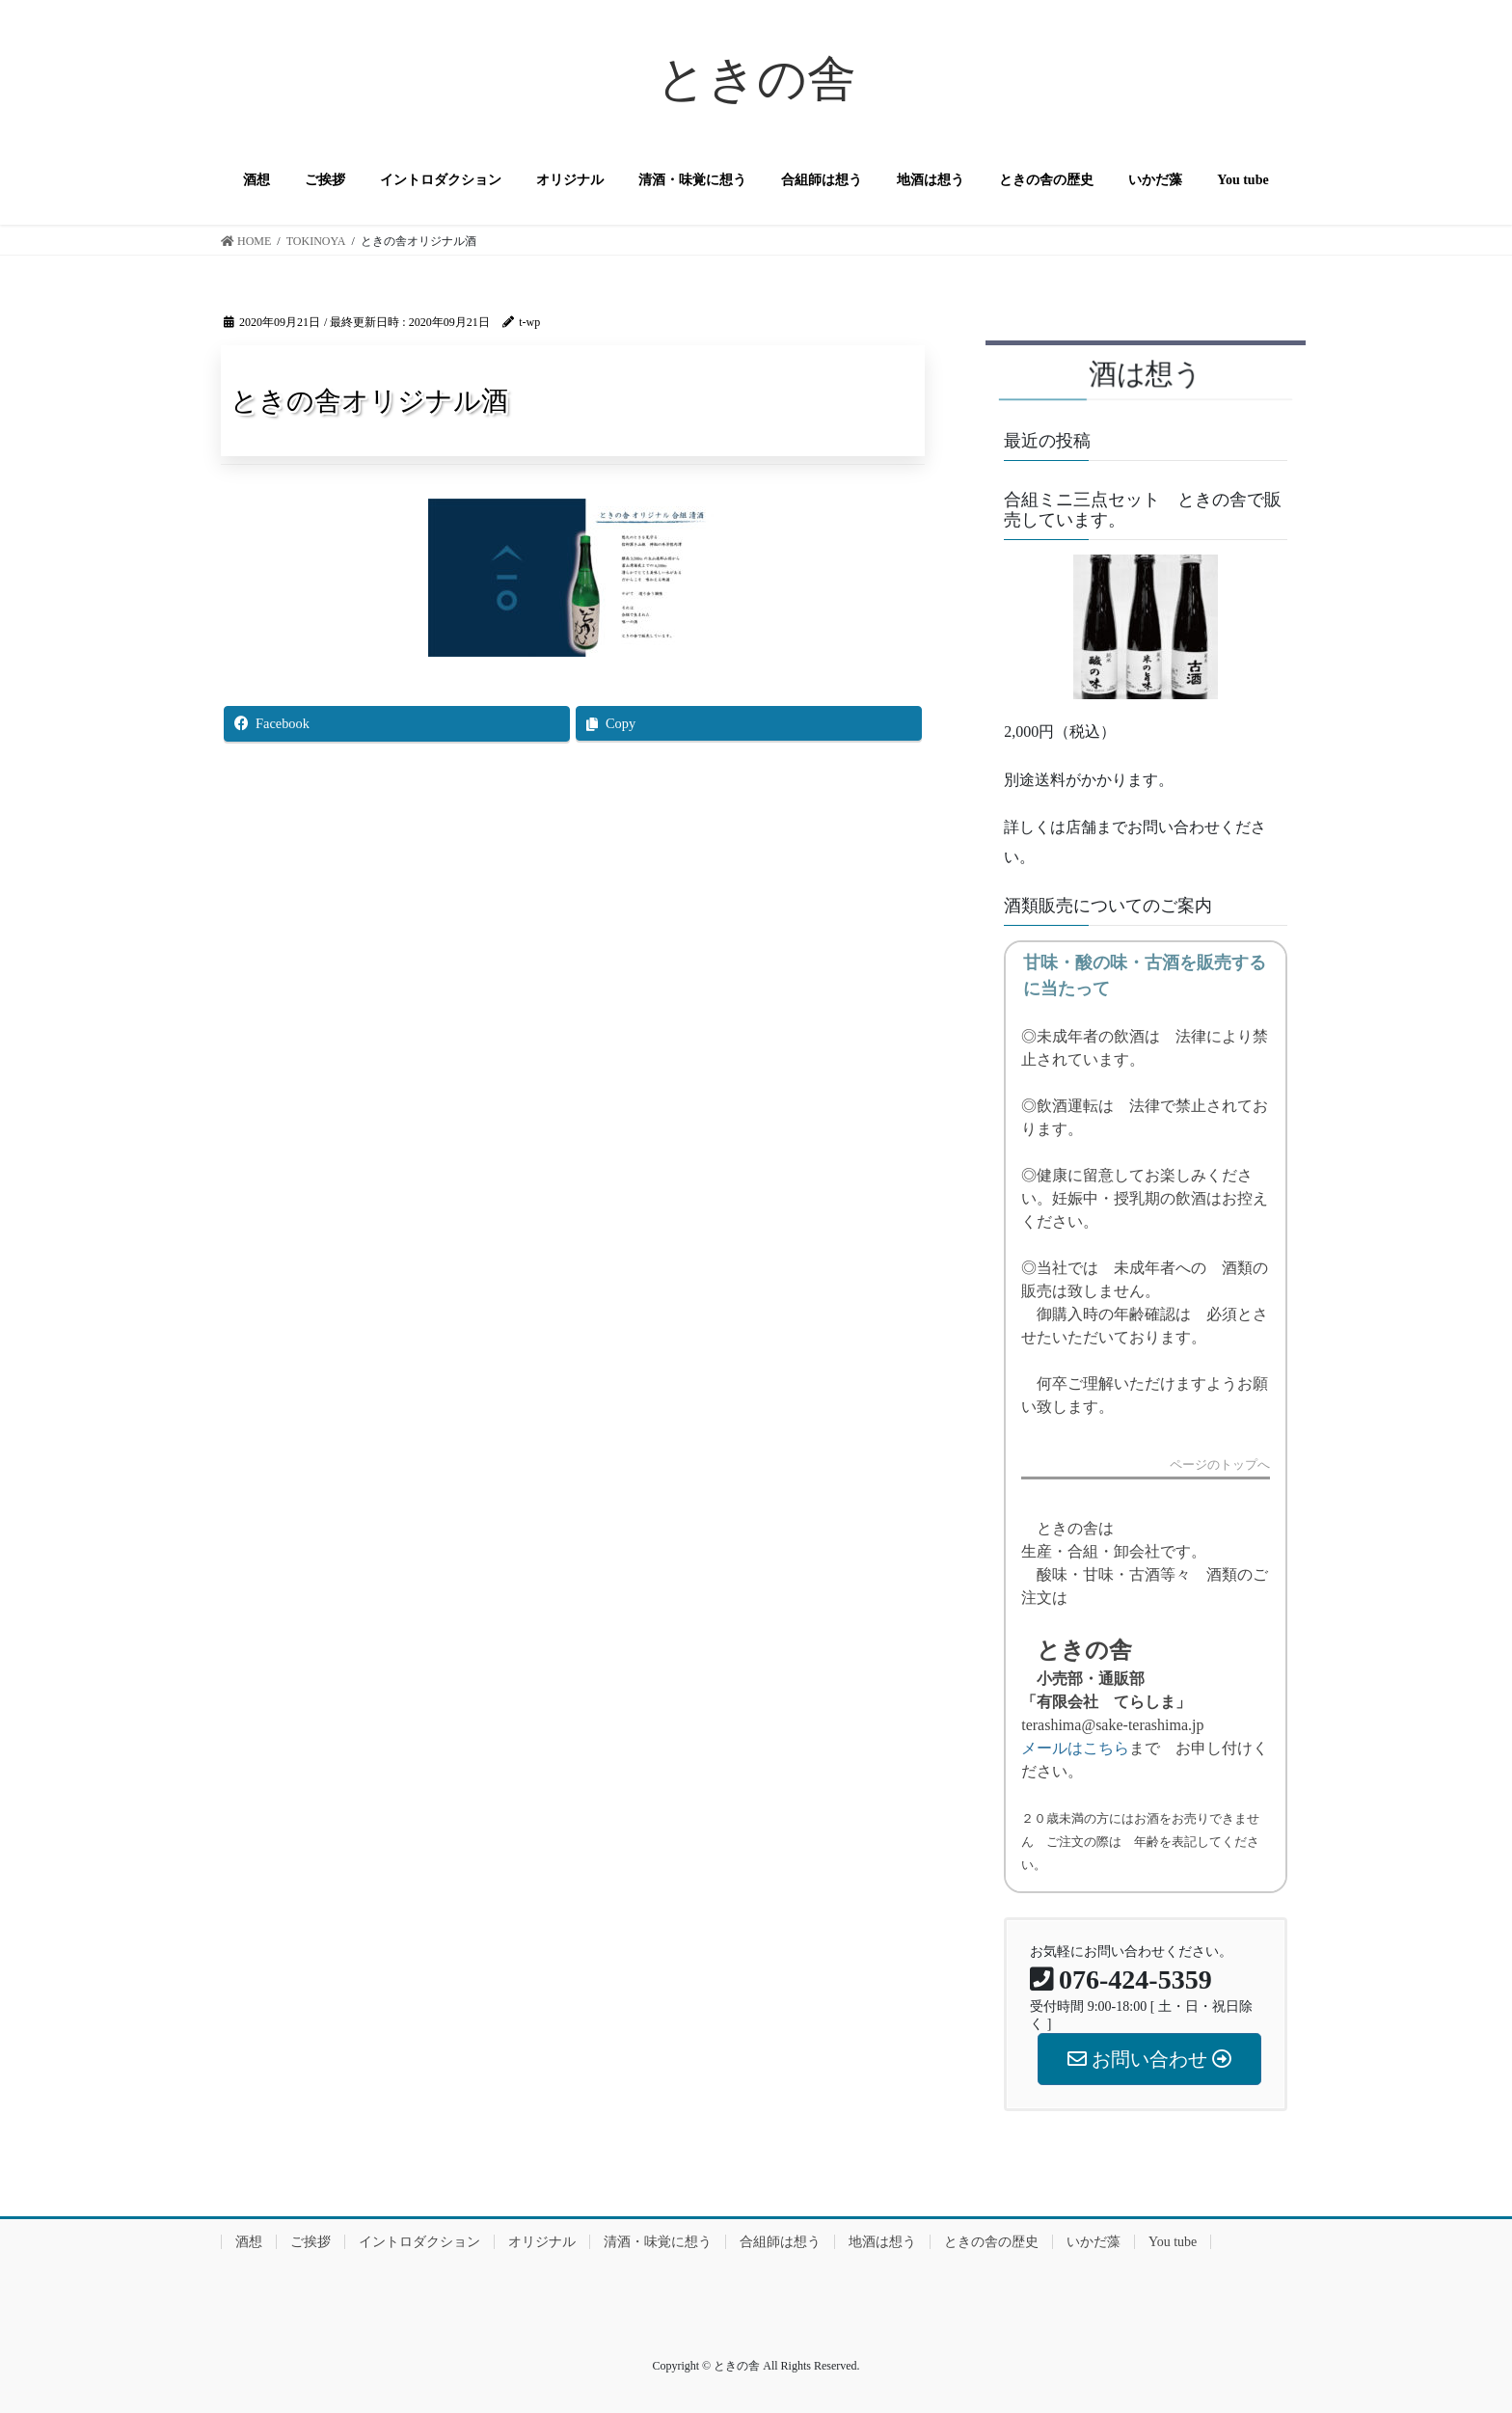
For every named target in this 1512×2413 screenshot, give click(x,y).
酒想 (248, 2242)
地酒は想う (882, 2242)
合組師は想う (780, 2242)
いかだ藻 (1093, 2242)
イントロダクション (419, 2242)
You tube (1172, 2242)
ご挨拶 (310, 2242)
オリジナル (542, 2242)
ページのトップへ (1220, 1465)
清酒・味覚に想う (658, 2242)
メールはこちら (1075, 1748)
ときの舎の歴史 (991, 2242)
